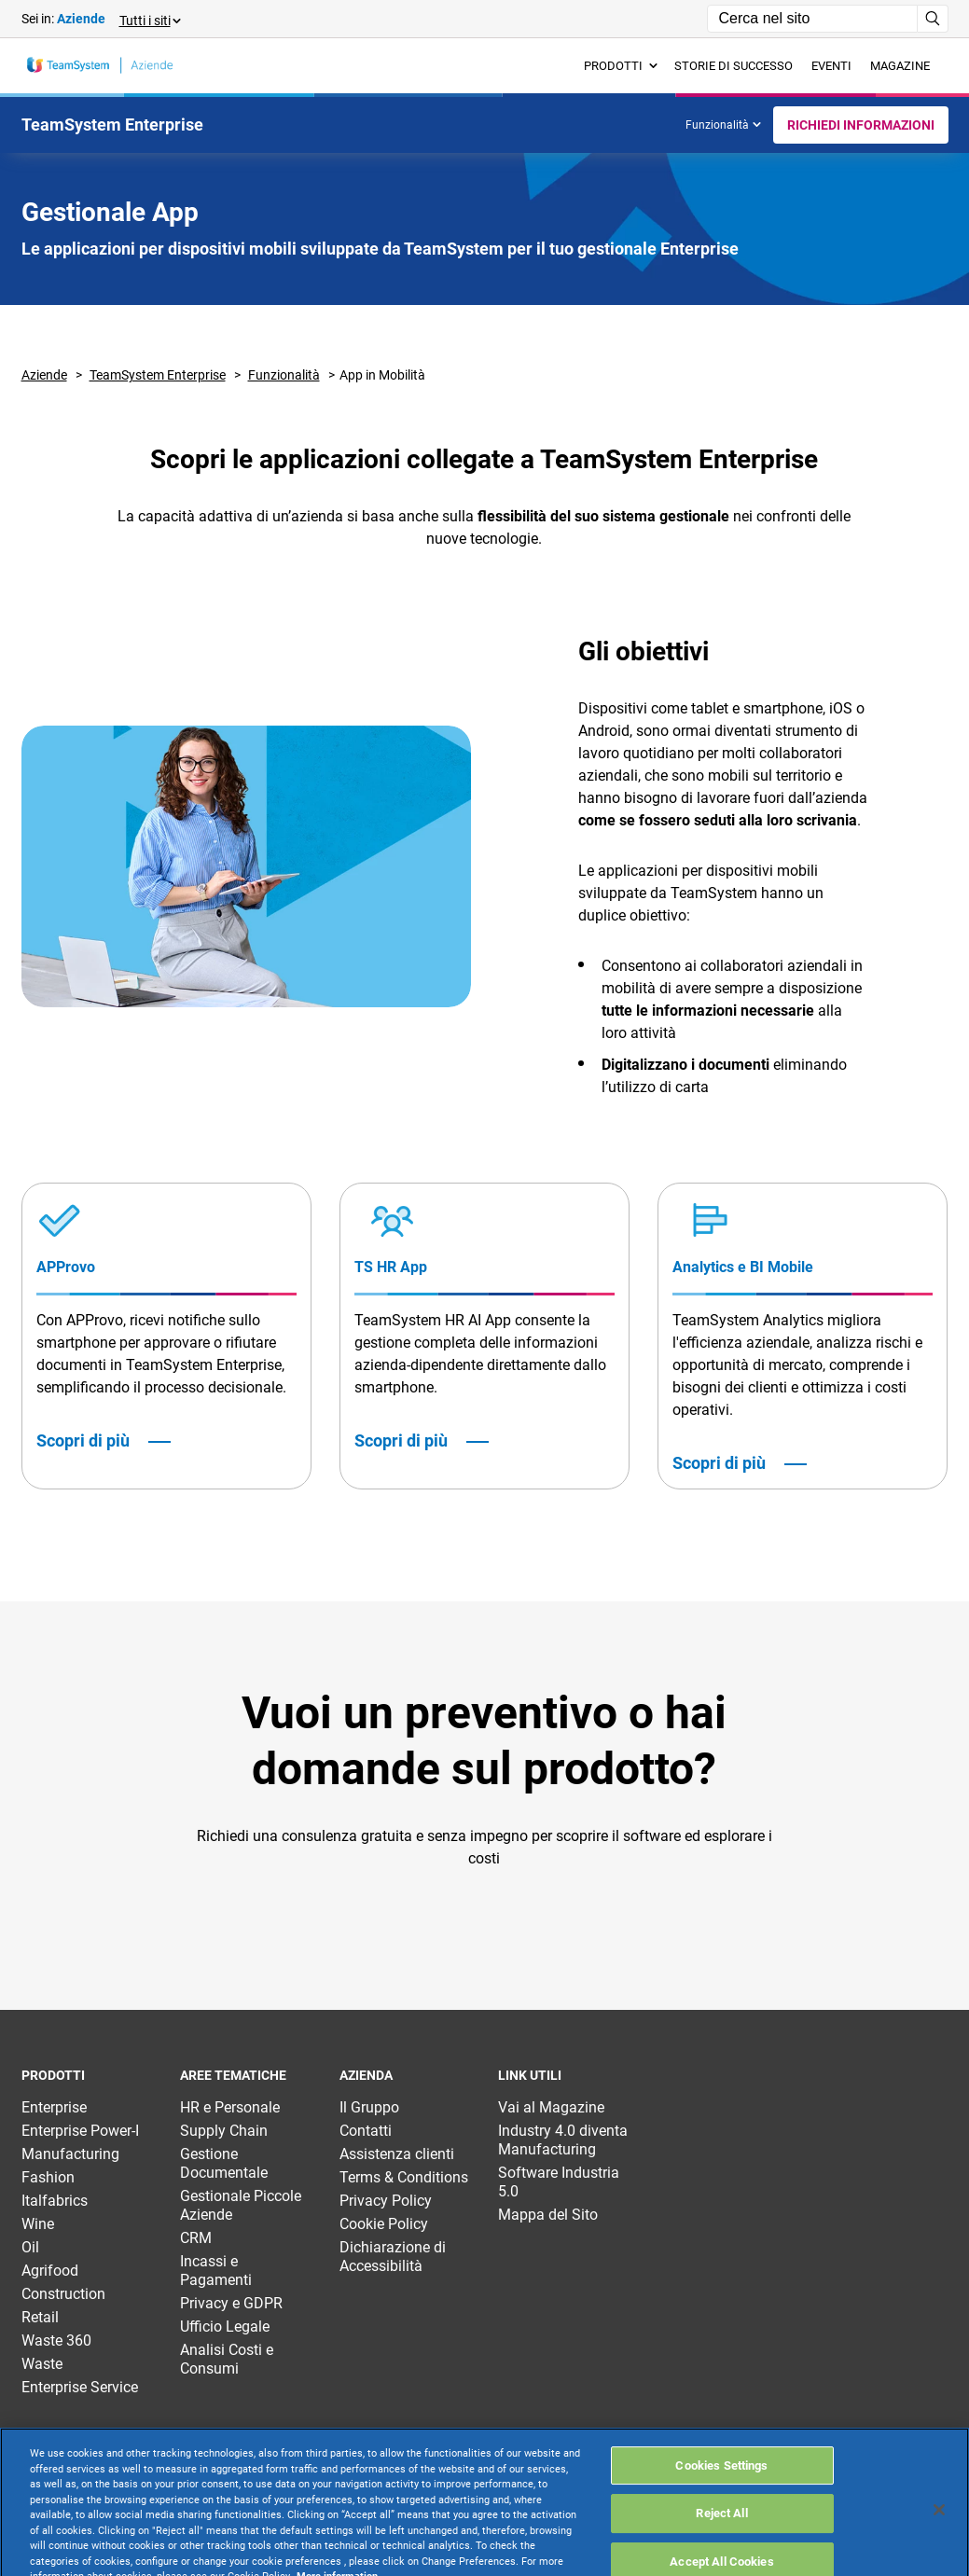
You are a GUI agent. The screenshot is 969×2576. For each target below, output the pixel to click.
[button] (149, 19)
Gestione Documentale (224, 2163)
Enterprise (54, 2107)
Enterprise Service (79, 2387)
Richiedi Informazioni (860, 125)
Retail (40, 2317)
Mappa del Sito (548, 2214)
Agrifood (49, 2270)
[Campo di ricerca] (812, 19)
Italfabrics (54, 2200)
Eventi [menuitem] (831, 66)
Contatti (365, 2131)
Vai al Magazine (551, 2107)
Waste (41, 2364)
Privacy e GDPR (231, 2303)
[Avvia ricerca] (933, 19)
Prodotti (621, 66)
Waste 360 (56, 2340)
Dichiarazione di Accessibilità (392, 2256)
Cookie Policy (383, 2224)
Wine (37, 2224)
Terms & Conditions (403, 2177)
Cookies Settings (721, 2513)
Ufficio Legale (225, 2326)
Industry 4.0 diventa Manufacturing (563, 2140)
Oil (30, 2247)
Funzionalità (723, 125)
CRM (196, 2238)
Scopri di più (83, 1440)
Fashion (48, 2177)
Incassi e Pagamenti (216, 2270)
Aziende (44, 374)
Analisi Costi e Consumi (226, 2359)
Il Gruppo (369, 2107)
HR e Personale (230, 2107)
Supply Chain (224, 2131)
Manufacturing (70, 2154)
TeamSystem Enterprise (158, 374)
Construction (63, 2294)
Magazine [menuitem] (900, 66)
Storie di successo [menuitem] (733, 66)
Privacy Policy (385, 2200)
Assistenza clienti (396, 2154)
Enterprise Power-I (80, 2131)
